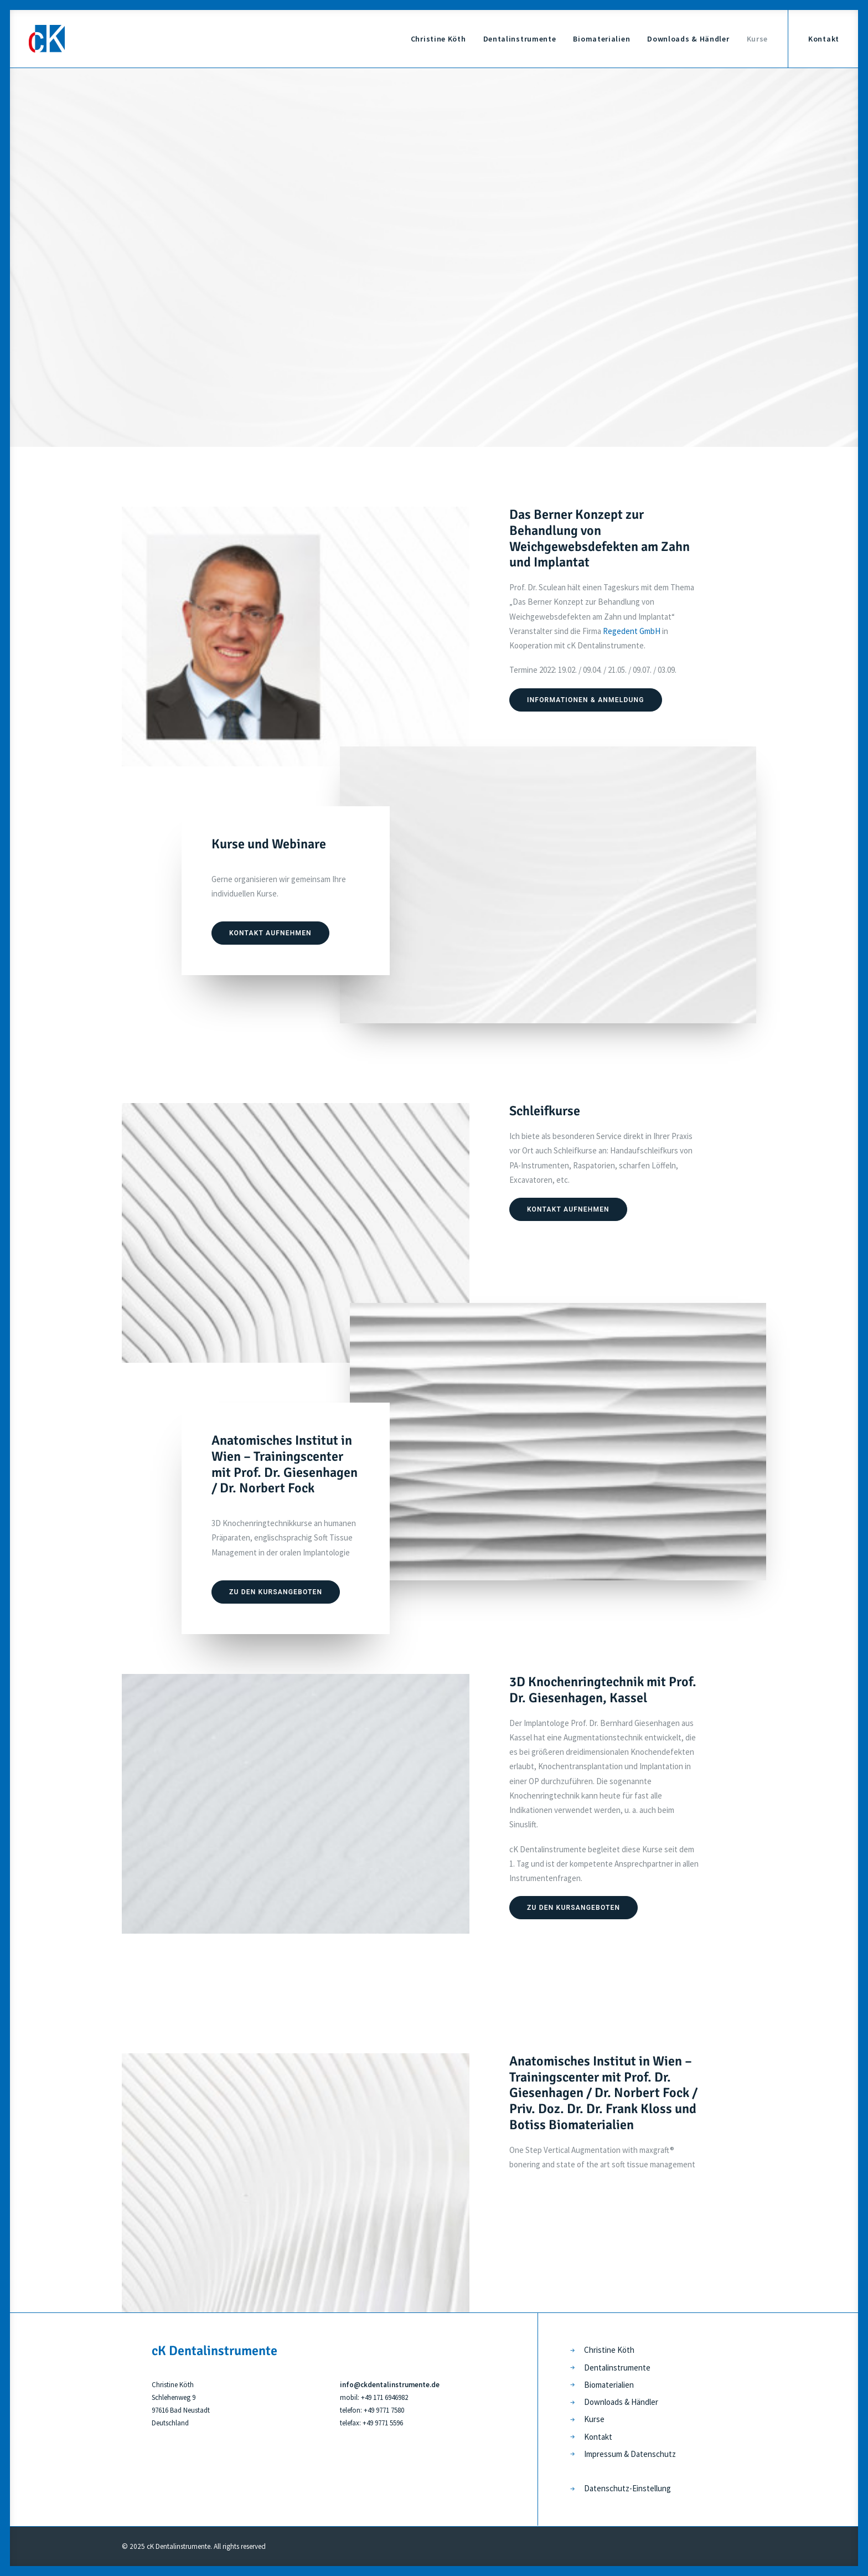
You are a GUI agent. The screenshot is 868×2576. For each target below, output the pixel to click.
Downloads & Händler (688, 39)
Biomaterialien (601, 39)
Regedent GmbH (631, 631)
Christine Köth (438, 39)
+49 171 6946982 (384, 2397)
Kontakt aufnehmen (270, 933)
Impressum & (607, 2454)
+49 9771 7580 (384, 2410)
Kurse (757, 39)
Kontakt (823, 39)
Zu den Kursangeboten (275, 1592)
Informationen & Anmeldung (585, 700)
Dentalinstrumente (519, 39)
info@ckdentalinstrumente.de (390, 2384)
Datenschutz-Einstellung (627, 2488)
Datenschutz (653, 2454)
